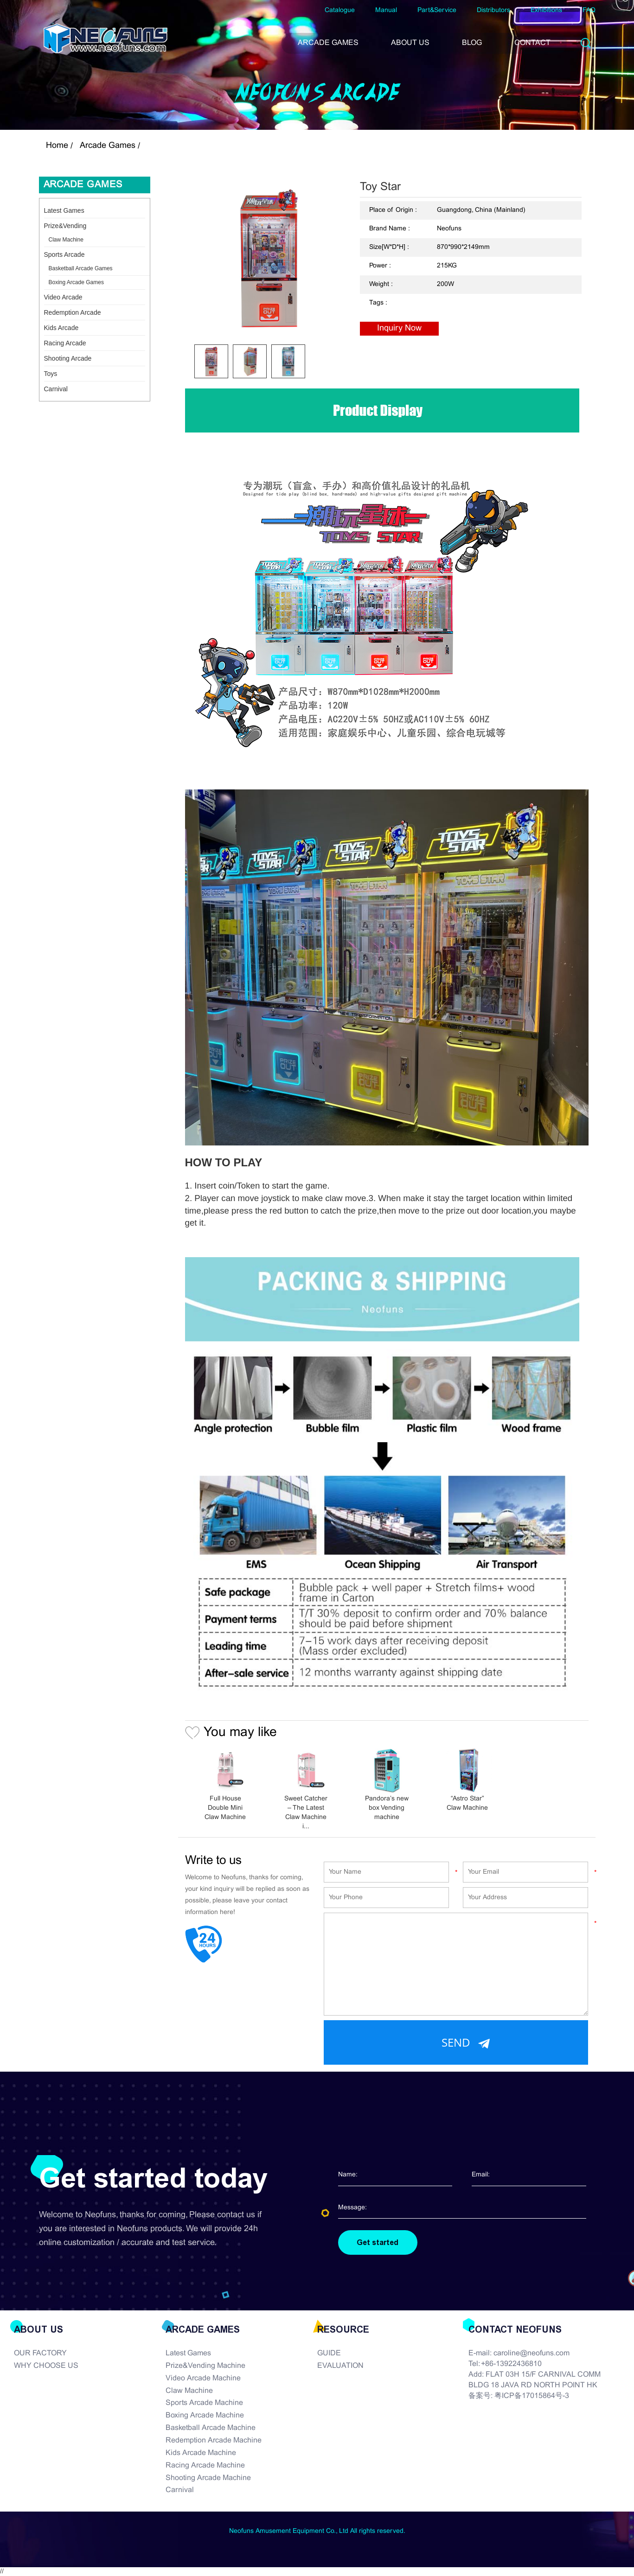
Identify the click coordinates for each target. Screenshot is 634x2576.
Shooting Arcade (68, 358)
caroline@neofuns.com (531, 2353)
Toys (51, 373)
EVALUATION (340, 2365)
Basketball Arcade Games (81, 268)
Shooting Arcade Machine (208, 2477)
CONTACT (532, 42)
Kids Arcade (61, 327)
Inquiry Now (399, 328)
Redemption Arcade (72, 312)
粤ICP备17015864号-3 (531, 2395)
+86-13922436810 (511, 2363)
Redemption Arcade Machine (214, 2440)
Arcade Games (107, 146)
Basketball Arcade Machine (211, 2427)
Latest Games (64, 210)
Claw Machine (66, 239)
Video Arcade (63, 297)
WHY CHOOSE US (46, 2365)
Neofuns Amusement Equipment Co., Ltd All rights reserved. (317, 2531)
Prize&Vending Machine (205, 2365)
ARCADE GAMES (328, 42)
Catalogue (340, 10)
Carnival (56, 389)
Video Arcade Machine (203, 2378)
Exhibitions (546, 10)
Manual (386, 10)
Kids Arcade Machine (201, 2452)
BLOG (472, 42)
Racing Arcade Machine (205, 2465)
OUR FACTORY (40, 2353)
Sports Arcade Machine (204, 2403)
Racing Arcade (65, 343)
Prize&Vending (65, 225)
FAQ (589, 10)
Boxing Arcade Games (76, 282)
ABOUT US (410, 42)
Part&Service (436, 10)
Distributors (493, 10)
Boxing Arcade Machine (205, 2415)
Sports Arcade (64, 254)
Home (57, 146)
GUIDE (329, 2353)
